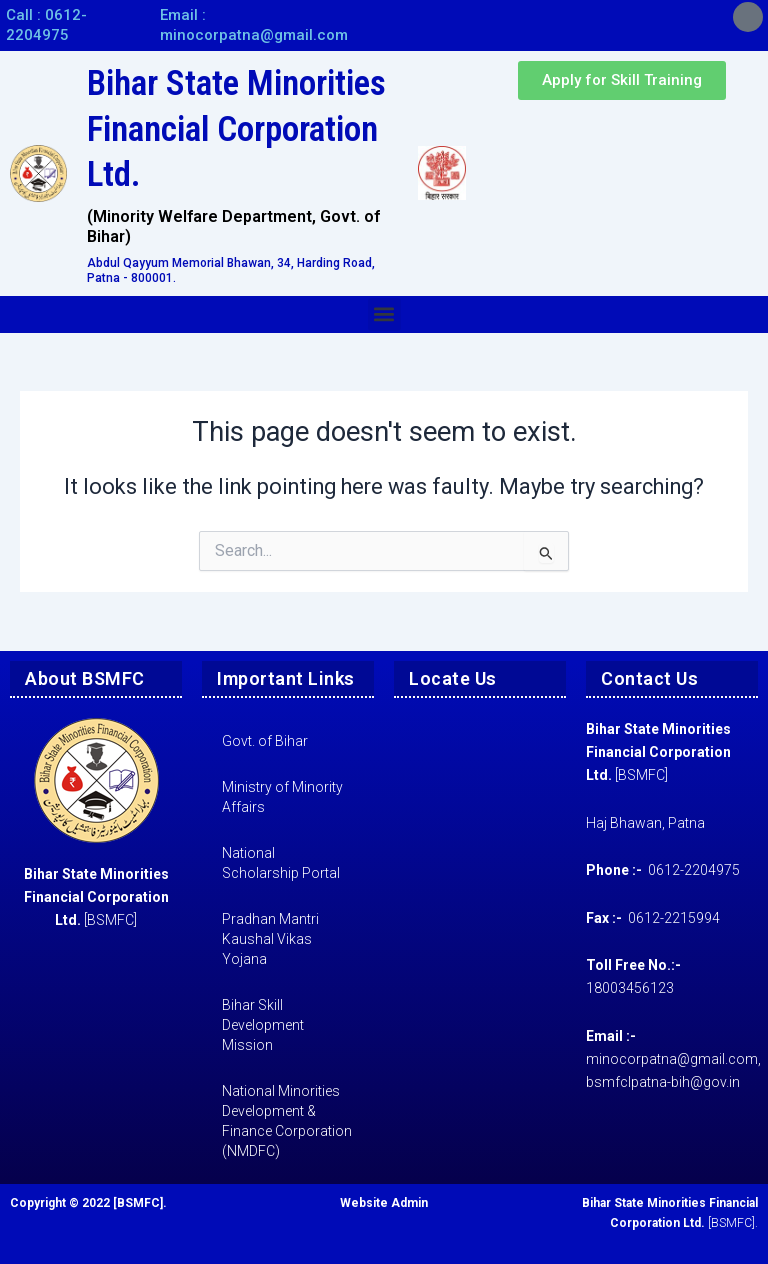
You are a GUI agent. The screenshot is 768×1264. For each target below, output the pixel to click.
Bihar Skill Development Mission (263, 1025)
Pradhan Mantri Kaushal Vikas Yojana (270, 939)
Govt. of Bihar (265, 741)
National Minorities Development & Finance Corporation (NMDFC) (287, 1121)
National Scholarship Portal (281, 863)
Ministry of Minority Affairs (282, 797)
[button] (384, 314)
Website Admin (384, 1203)
